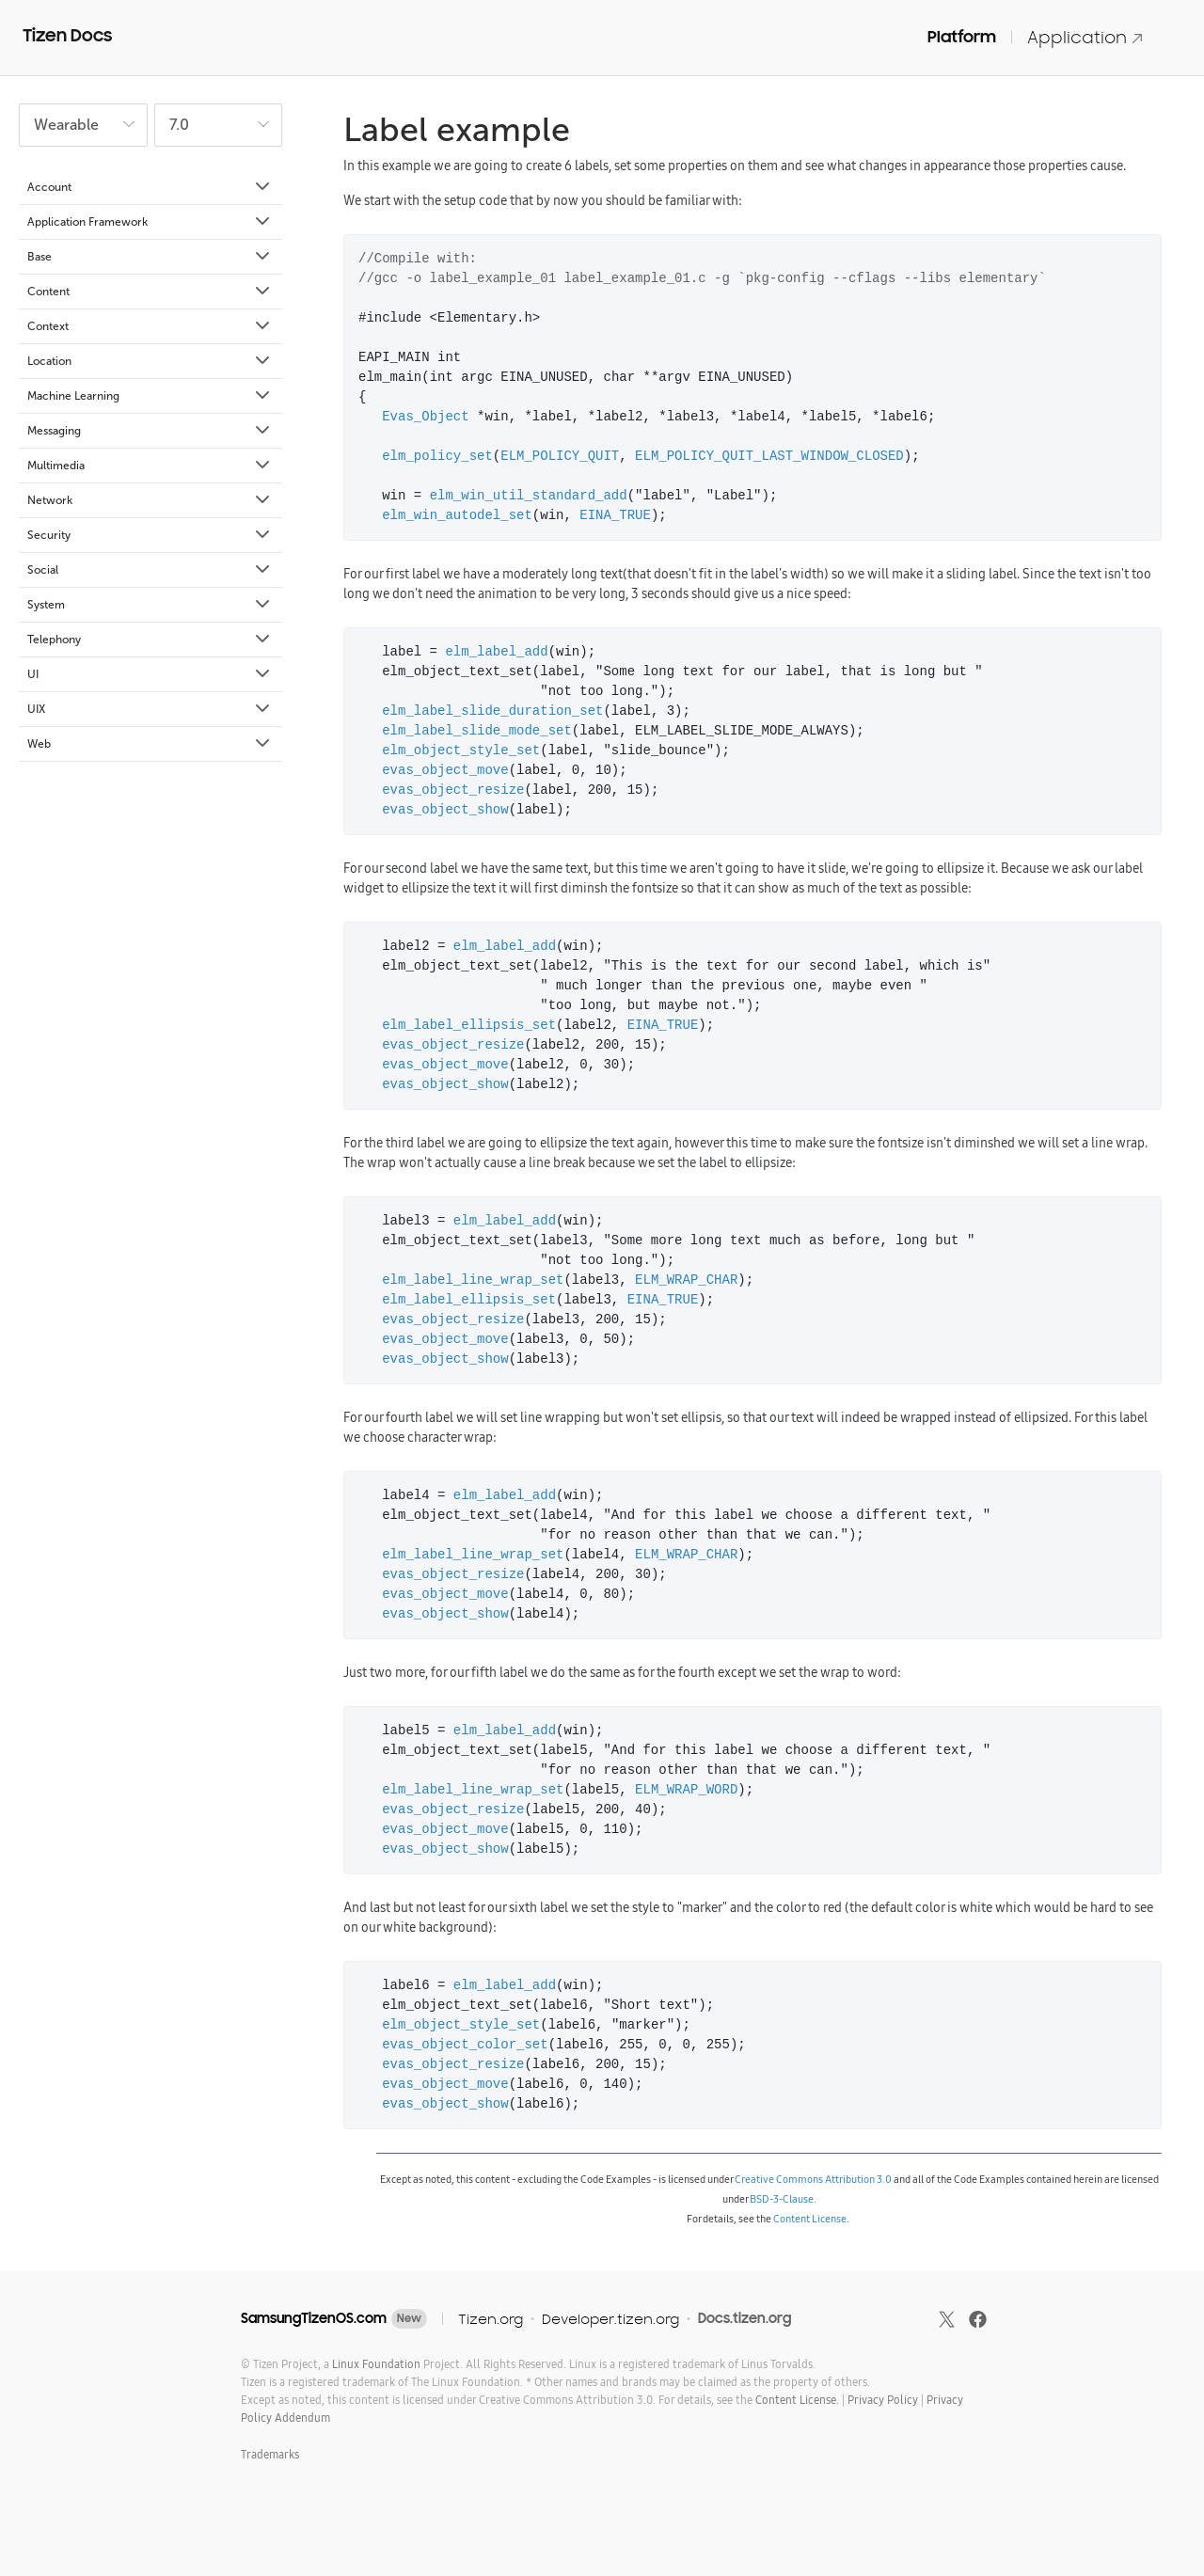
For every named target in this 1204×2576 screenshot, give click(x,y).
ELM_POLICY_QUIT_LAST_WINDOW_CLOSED (769, 457)
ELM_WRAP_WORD (686, 1790)
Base (150, 256)
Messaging (150, 430)
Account (150, 187)
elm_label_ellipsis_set (469, 1026)
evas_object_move (445, 771)
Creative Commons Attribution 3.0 (813, 2179)
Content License (810, 2218)
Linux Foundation (376, 2364)
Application (1085, 37)
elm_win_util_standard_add (528, 496)
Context (150, 326)
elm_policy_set (437, 457)
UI (150, 674)
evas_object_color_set (464, 2045)
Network (150, 500)
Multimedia (150, 465)
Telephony (150, 639)
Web (150, 744)
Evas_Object (425, 417)
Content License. (797, 2400)
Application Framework (150, 222)
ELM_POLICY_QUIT (559, 457)
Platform (961, 36)
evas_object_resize (453, 790)
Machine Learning (150, 396)
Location (150, 361)
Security (150, 535)
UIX (150, 709)
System (150, 604)
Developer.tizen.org (610, 2319)
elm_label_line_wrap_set (472, 1280)
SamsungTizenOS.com (314, 2318)
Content (150, 291)
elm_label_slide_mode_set (477, 731)
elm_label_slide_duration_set (492, 711)
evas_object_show (445, 810)
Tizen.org (490, 2319)
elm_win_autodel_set (457, 516)
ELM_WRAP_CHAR (686, 1280)
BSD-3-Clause (782, 2198)
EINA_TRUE (615, 516)
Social (150, 570)
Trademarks (270, 2454)
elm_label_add (496, 652)
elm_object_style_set (461, 751)
